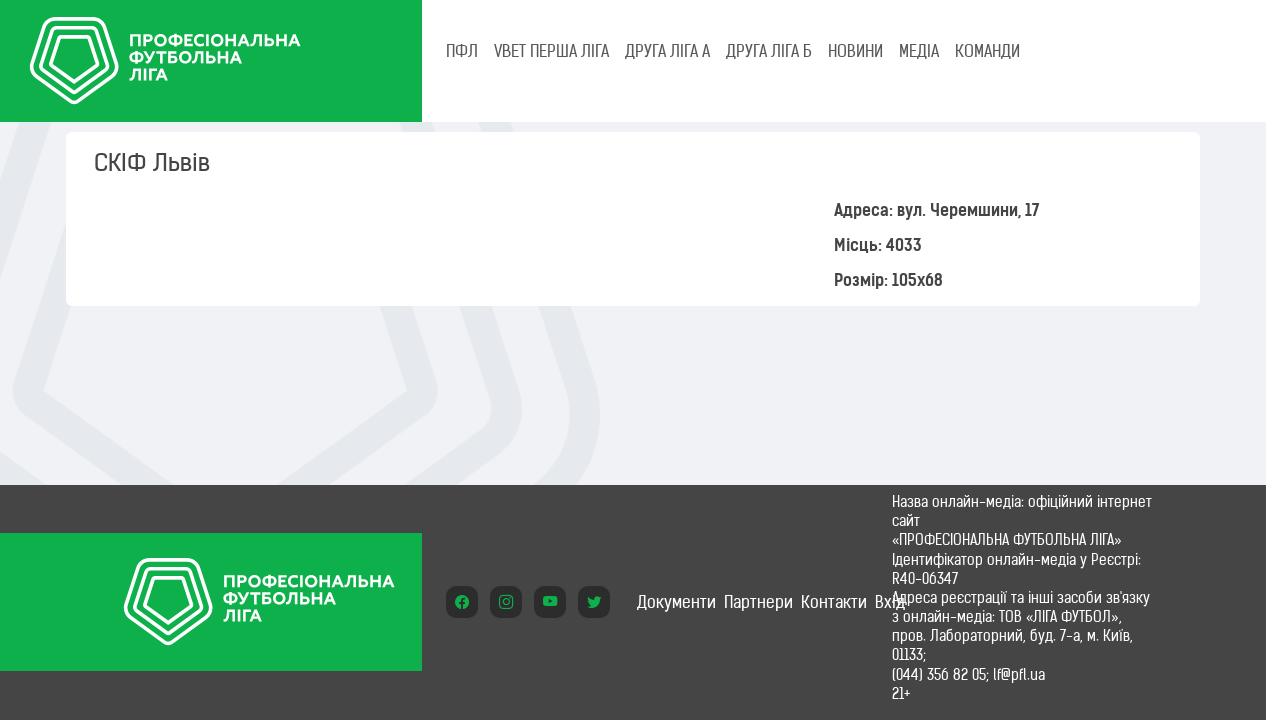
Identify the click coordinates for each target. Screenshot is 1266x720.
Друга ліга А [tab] (667, 51)
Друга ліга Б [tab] (769, 51)
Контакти (834, 602)
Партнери (758, 602)
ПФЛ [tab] (462, 51)
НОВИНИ (855, 51)
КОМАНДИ (987, 51)
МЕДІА (919, 51)
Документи (676, 602)
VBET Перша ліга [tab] (551, 51)
